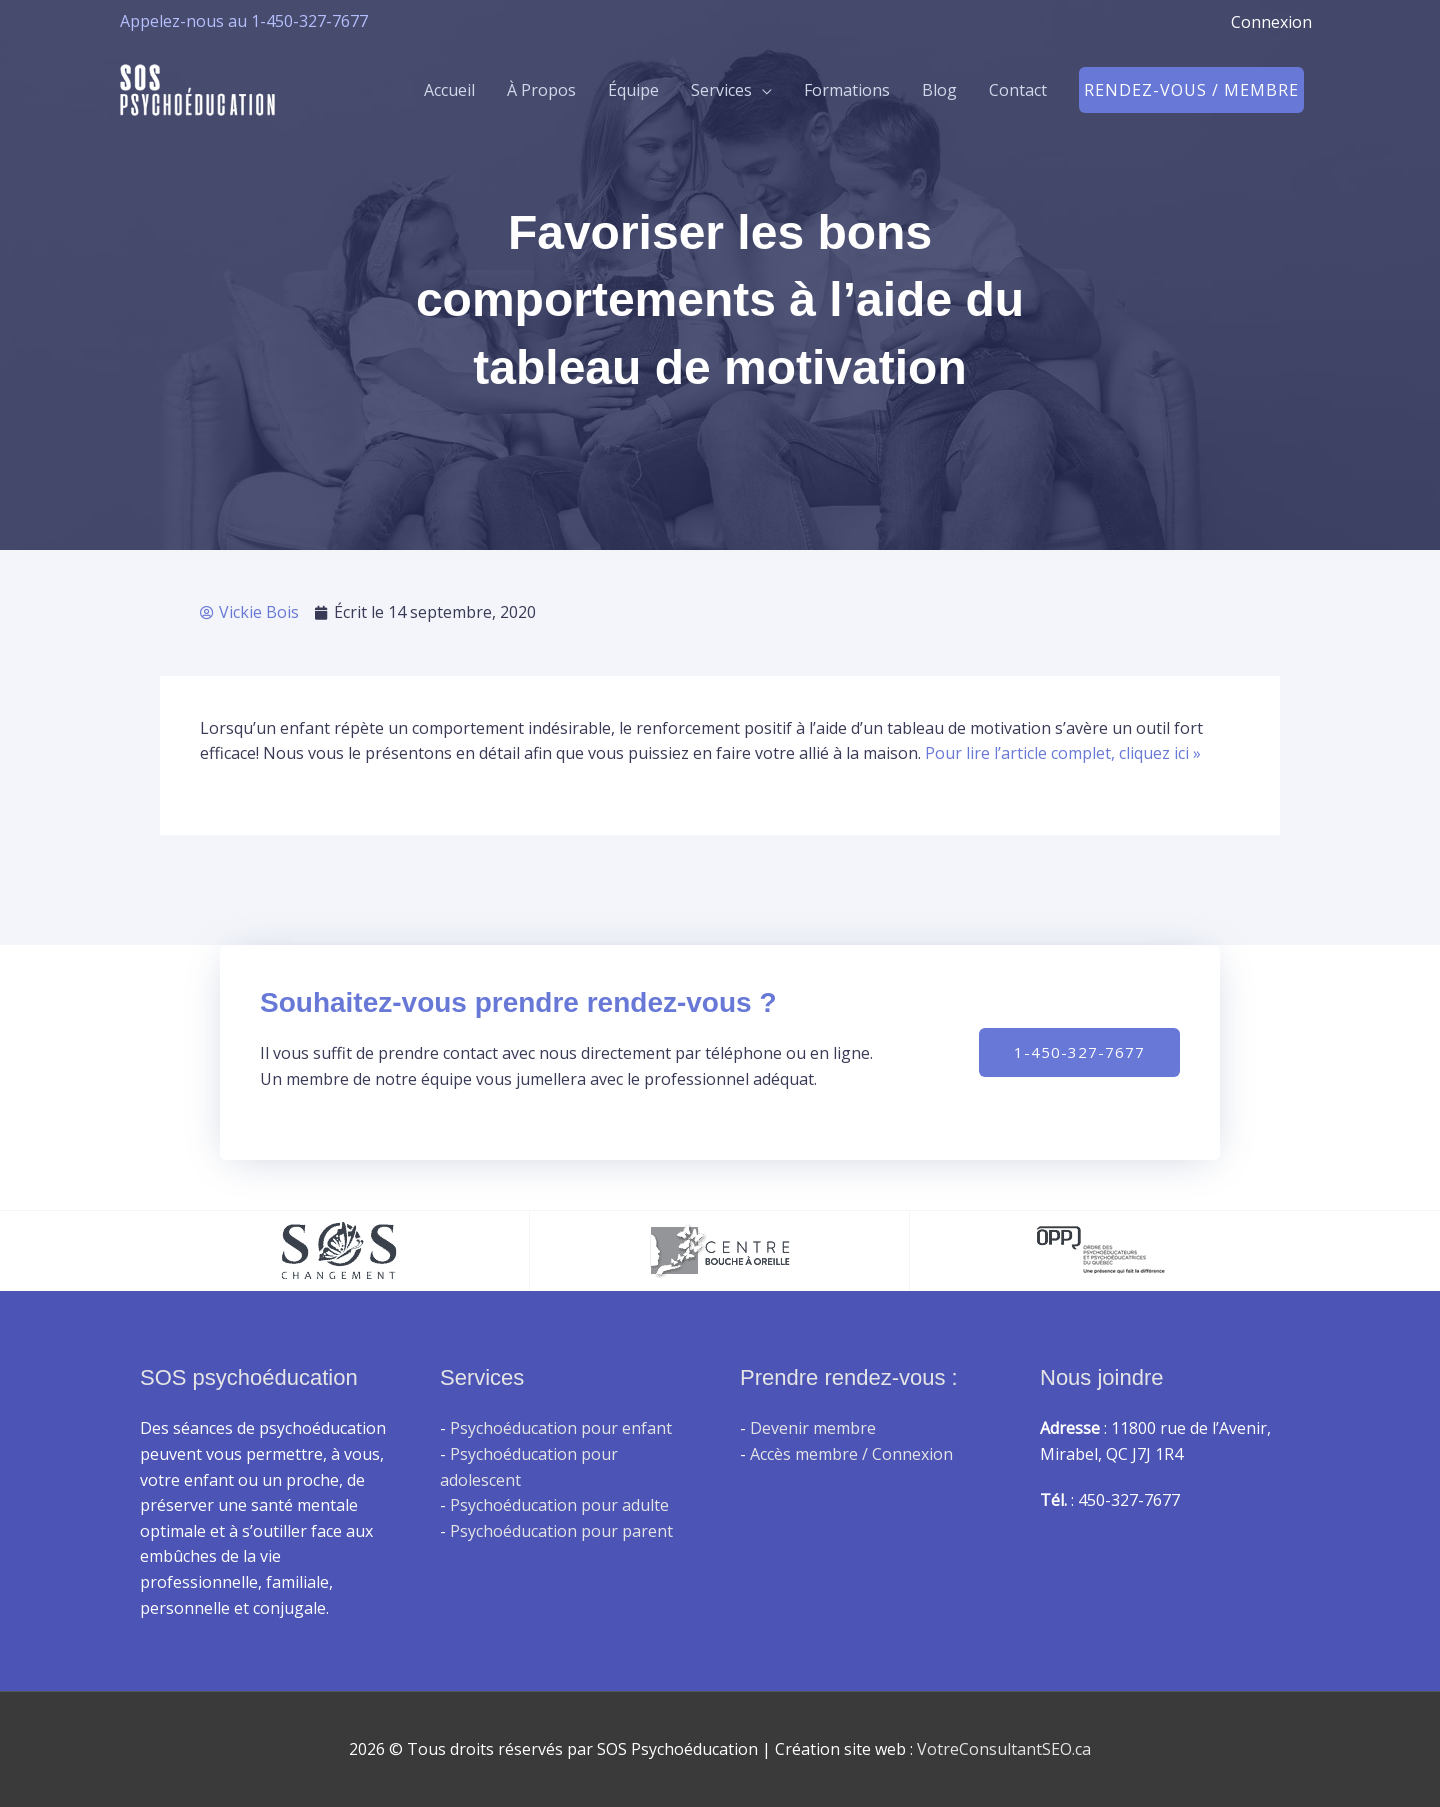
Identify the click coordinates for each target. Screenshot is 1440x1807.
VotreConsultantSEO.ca (1004, 1749)
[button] (1191, 90)
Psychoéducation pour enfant (561, 1428)
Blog (939, 90)
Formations (847, 90)
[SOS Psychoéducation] (197, 88)
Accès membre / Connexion (851, 1454)
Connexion (1271, 22)
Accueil (449, 90)
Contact (1018, 90)
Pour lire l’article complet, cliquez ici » (1063, 753)
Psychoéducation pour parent (561, 1531)
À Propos (541, 90)
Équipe (633, 90)
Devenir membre (813, 1428)
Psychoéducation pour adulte (559, 1505)
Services (721, 90)
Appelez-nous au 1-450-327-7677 (244, 21)
